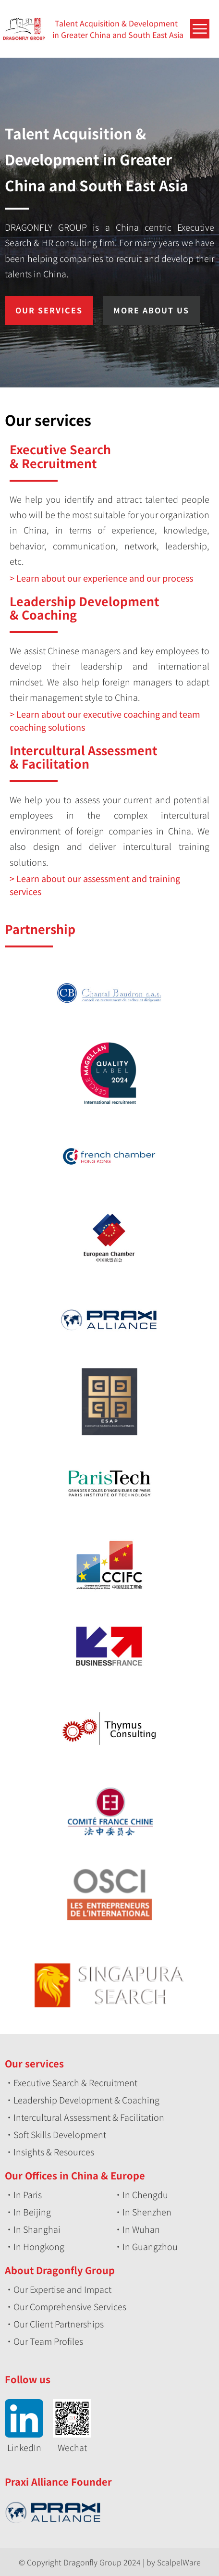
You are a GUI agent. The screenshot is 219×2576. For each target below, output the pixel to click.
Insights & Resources (53, 2151)
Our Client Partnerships (58, 2323)
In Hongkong (38, 2246)
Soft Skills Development (59, 2134)
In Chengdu (145, 2194)
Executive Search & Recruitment (75, 2082)
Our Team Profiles (48, 2341)
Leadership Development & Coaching (86, 2099)
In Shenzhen (146, 2211)
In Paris (27, 2194)
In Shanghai (37, 2229)
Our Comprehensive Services (69, 2306)
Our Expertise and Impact (62, 2289)
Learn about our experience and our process (104, 578)
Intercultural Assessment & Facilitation (88, 2117)
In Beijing (32, 2211)
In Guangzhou (150, 2246)
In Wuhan (141, 2229)
